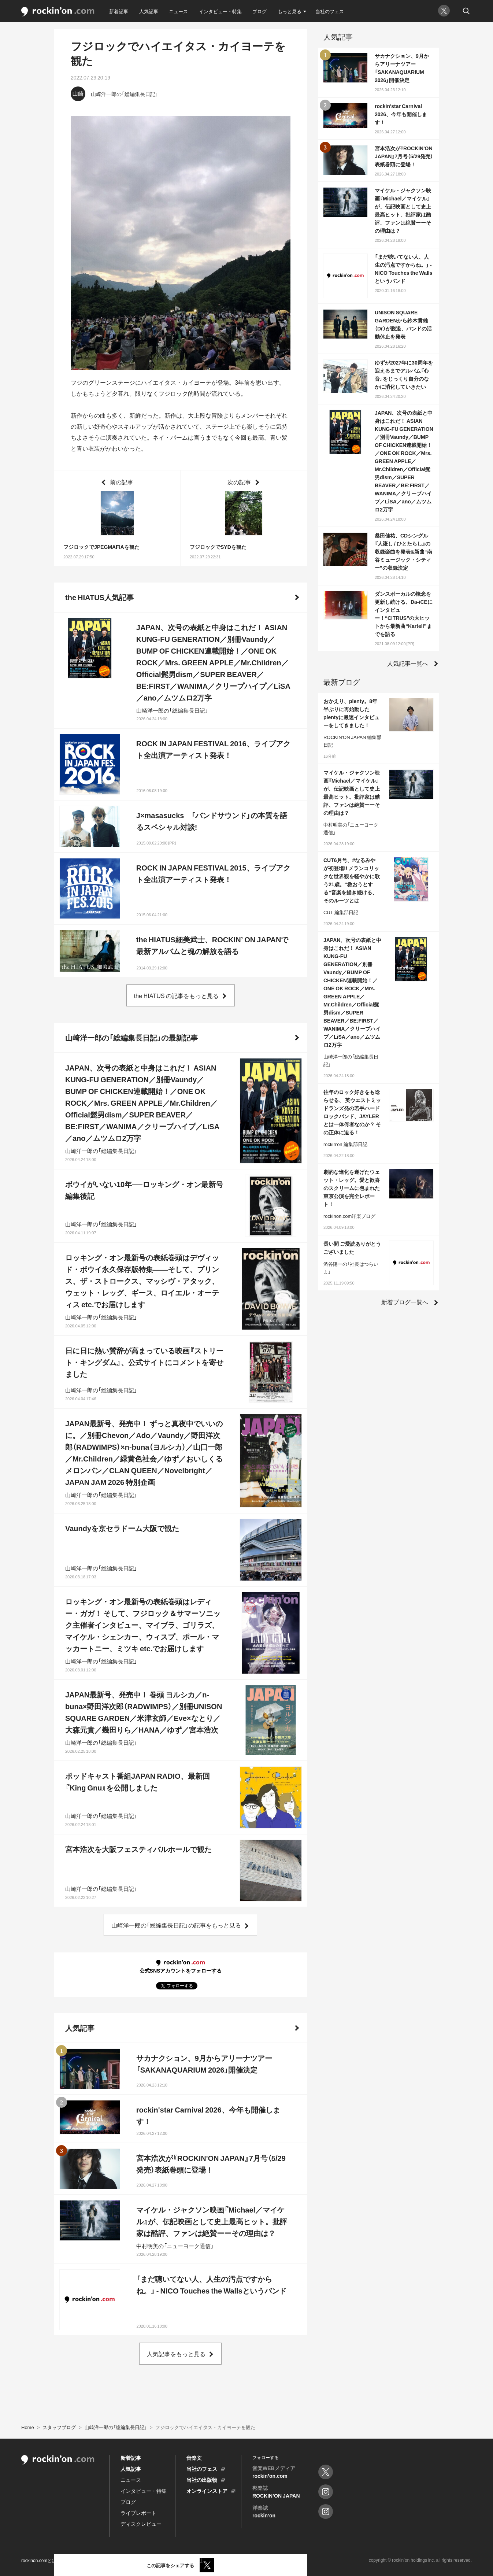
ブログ (259, 11)
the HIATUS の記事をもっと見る (176, 995)
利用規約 (75, 2560)
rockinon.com (57, 12)
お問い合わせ (161, 2560)
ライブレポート (138, 2512)
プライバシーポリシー (116, 2560)
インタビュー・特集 (220, 11)
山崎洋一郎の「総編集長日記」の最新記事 (131, 1037)
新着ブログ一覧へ (404, 1301)
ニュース (178, 11)
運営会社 (194, 2560)
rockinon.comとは (38, 2560)
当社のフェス (329, 11)
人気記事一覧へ (407, 663)
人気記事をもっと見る (176, 2353)
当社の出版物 (201, 2479)
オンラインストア (206, 2490)
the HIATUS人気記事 (99, 597)
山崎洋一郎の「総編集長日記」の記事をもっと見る (176, 1925)
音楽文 (194, 2457)
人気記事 (148, 11)
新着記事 (118, 11)
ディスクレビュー (141, 2523)
